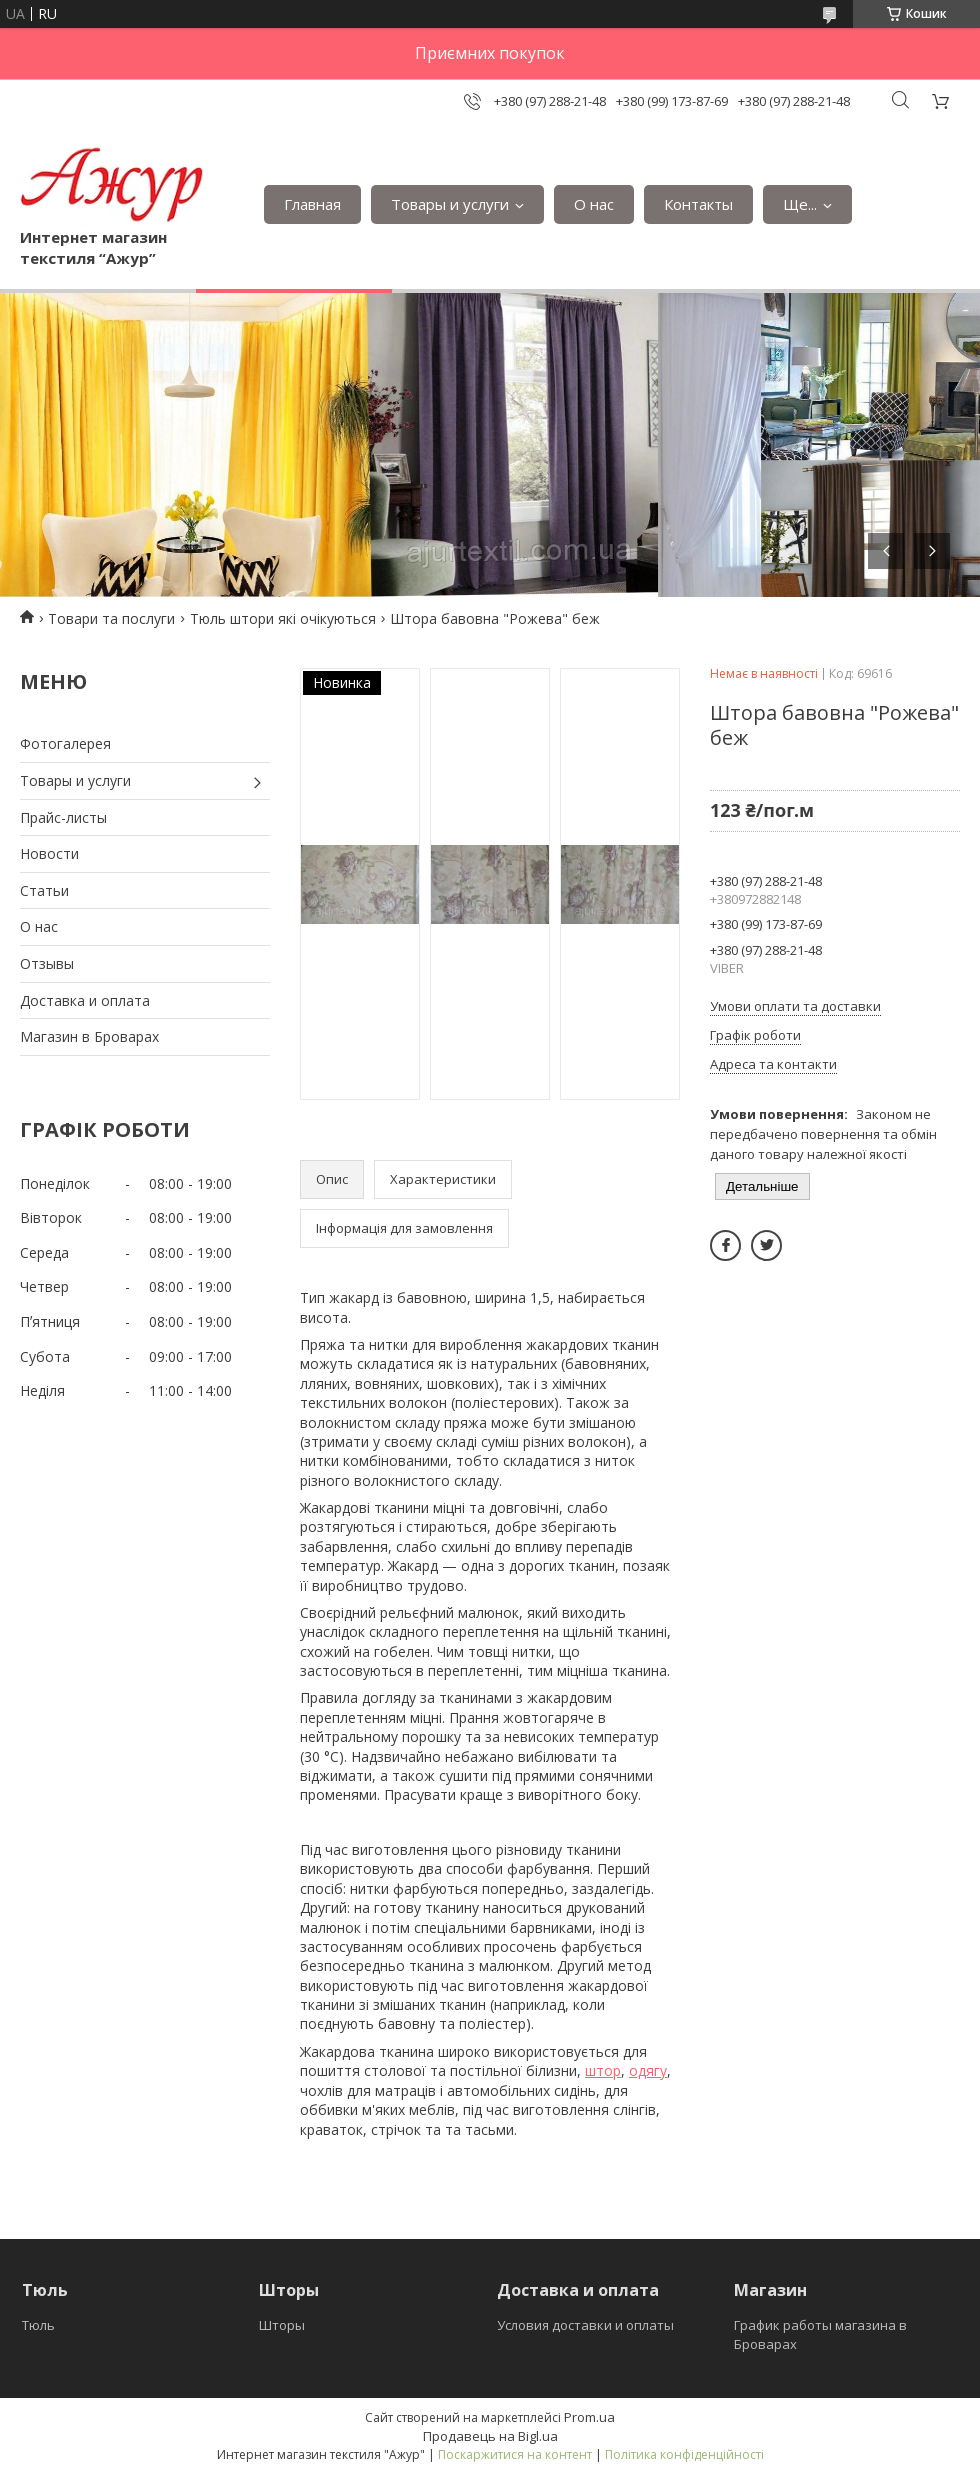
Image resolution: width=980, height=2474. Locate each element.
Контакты (698, 204)
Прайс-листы (63, 817)
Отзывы (47, 963)
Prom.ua (589, 2417)
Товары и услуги (450, 204)
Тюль (38, 2325)
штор (603, 2070)
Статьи (44, 890)
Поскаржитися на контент (515, 2454)
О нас (594, 204)
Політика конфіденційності (684, 2454)
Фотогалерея (65, 743)
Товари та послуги (111, 618)
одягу (648, 2070)
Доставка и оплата (85, 1000)
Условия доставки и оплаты (585, 2325)
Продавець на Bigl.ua (490, 2436)
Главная (312, 204)
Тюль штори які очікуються (283, 618)
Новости (49, 853)
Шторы (282, 2325)
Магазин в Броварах (89, 1036)
